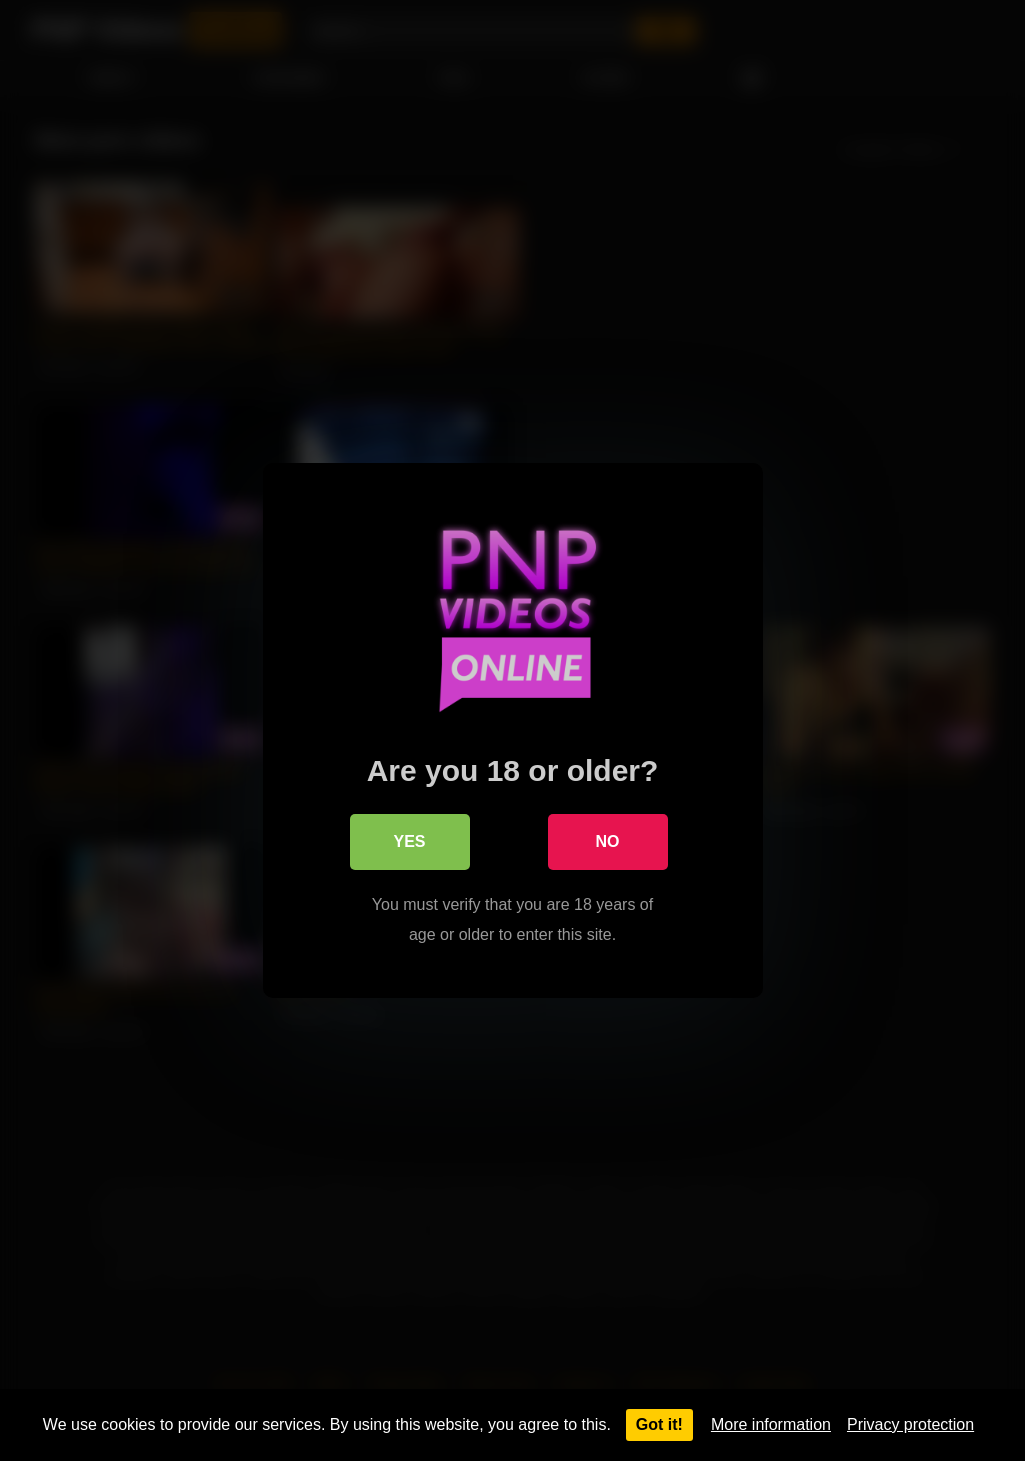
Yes (409, 841)
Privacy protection (910, 1424)
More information (771, 1424)
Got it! (659, 1424)
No (608, 841)
